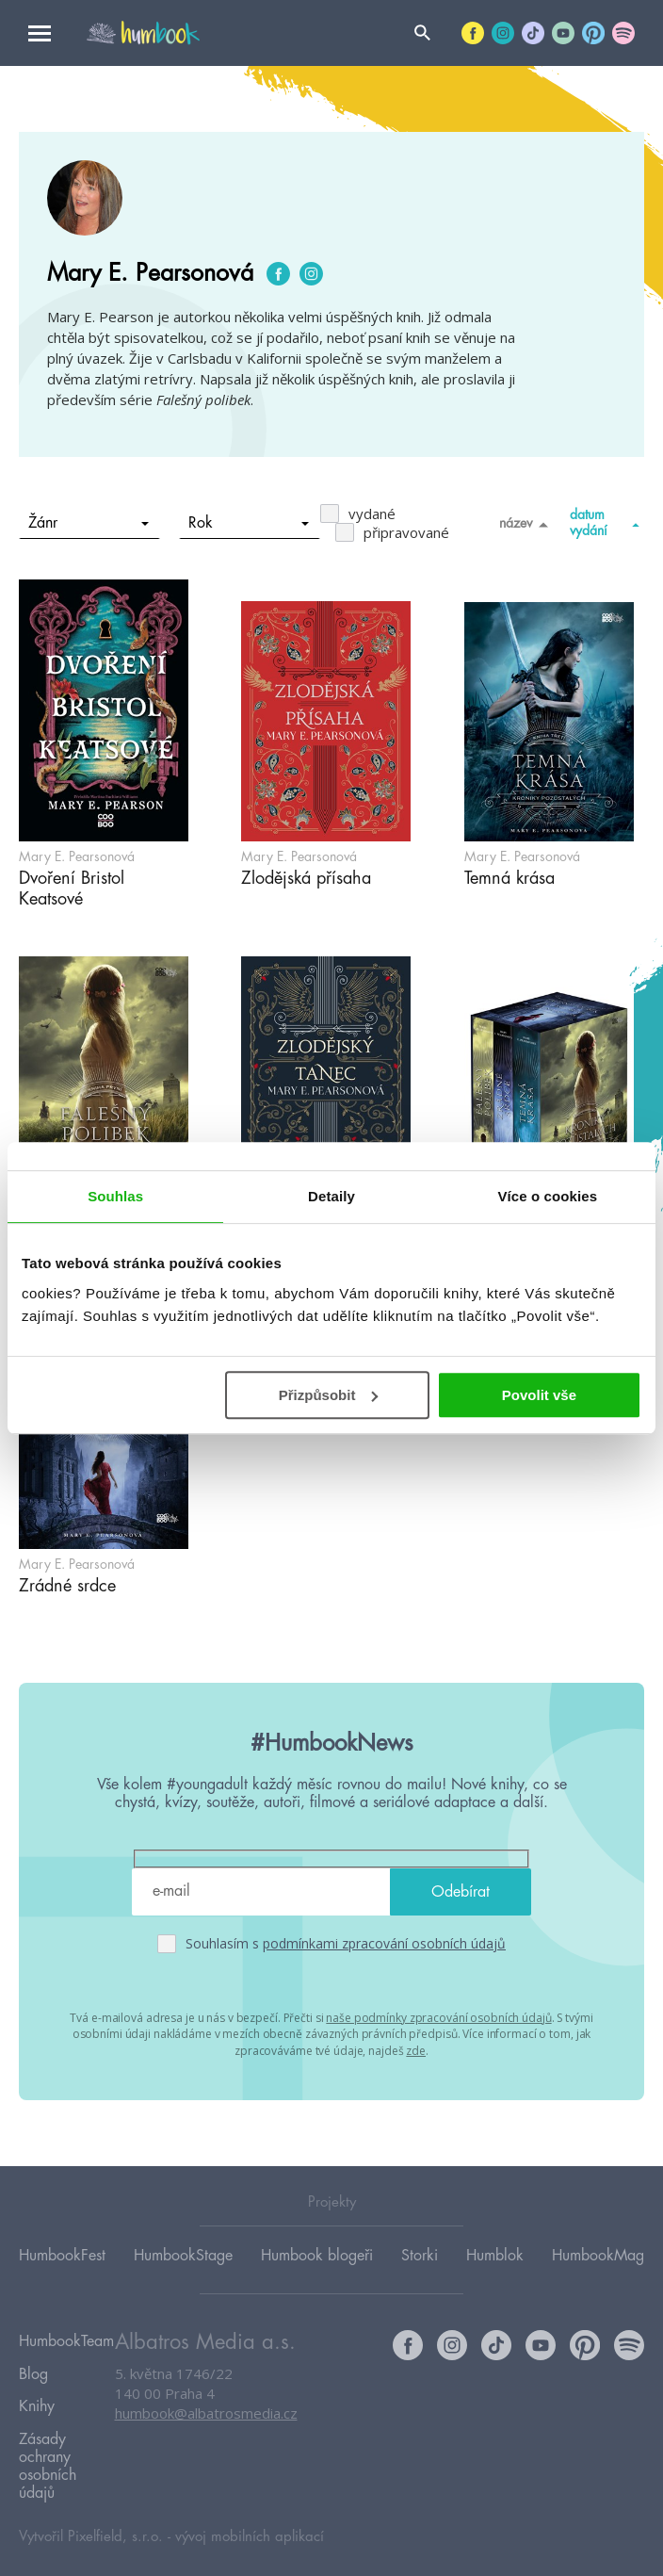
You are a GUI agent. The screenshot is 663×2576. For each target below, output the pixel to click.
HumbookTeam (66, 2339)
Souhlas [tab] (115, 1196)
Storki (419, 2254)
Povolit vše (539, 1395)
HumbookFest (62, 2254)
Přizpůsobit (329, 1395)
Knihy (37, 2394)
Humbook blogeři (317, 2254)
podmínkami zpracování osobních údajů (384, 1943)
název (527, 524)
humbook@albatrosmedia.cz (206, 2414)
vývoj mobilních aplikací (249, 2516)
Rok (249, 522)
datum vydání (607, 522)
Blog (33, 2366)
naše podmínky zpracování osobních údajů (438, 2017)
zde (416, 2048)
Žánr (89, 522)
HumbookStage (183, 2254)
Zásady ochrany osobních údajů (47, 2448)
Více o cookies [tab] (548, 1196)
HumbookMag (598, 2254)
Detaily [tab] (331, 1196)
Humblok (495, 2254)
